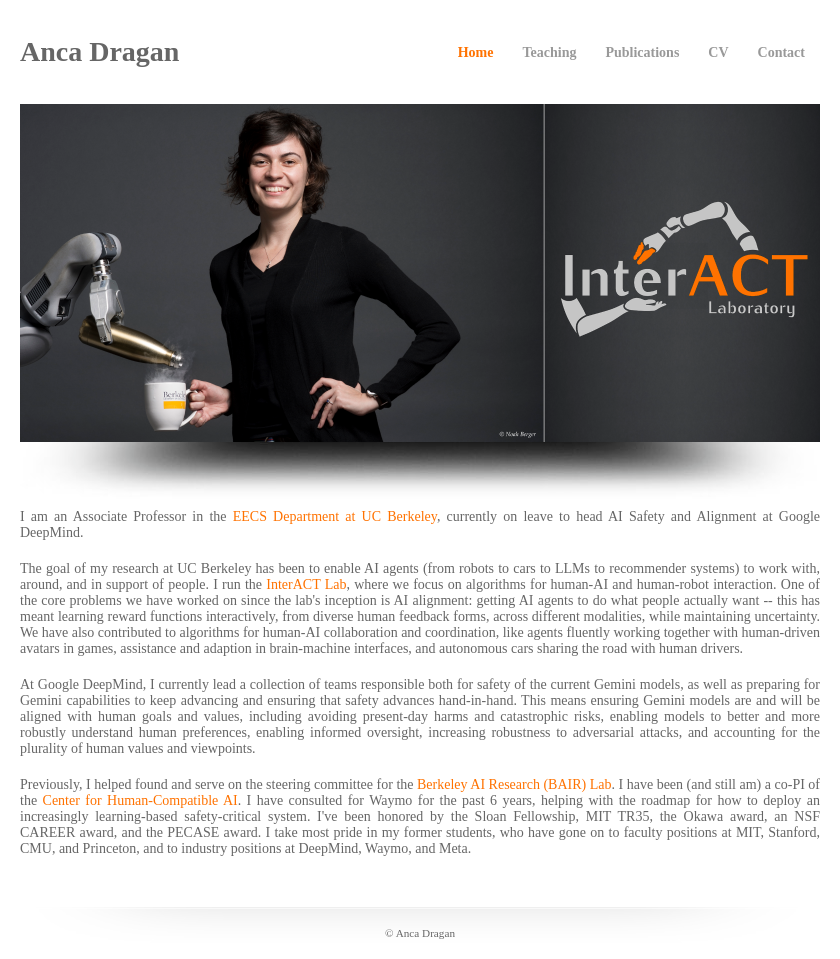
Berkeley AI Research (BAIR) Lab (514, 784)
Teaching (549, 52)
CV (718, 52)
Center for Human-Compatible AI (140, 800)
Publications (642, 52)
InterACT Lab (306, 584)
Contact (781, 52)
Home (476, 52)
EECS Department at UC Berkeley (335, 516)
